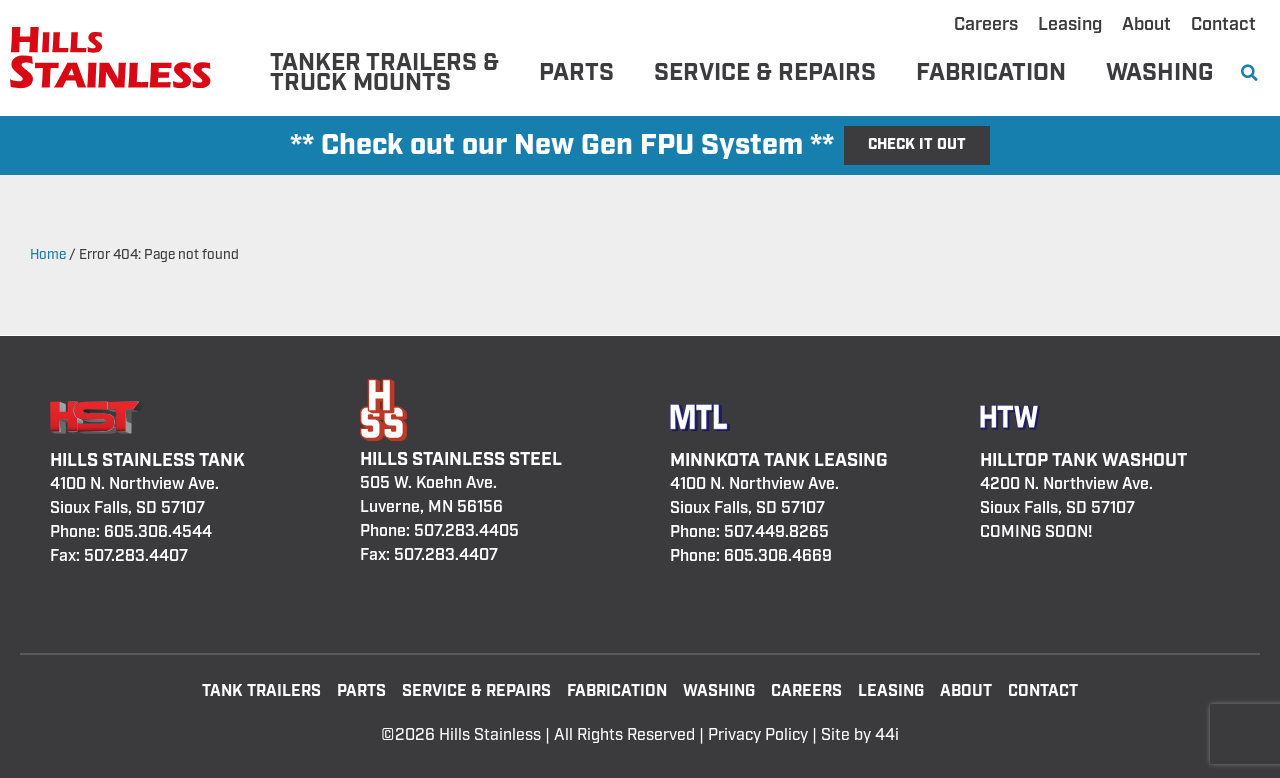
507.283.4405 (466, 531)
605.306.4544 (158, 532)
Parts (576, 73)
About (1146, 25)
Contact (1223, 25)
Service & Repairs (765, 73)
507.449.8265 (776, 532)
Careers (986, 25)
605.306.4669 (778, 556)
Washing (1159, 73)
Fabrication (991, 73)
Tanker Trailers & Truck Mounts (384, 73)
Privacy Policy (758, 735)
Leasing (1070, 25)
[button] (1249, 73)
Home (48, 255)
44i (887, 735)
